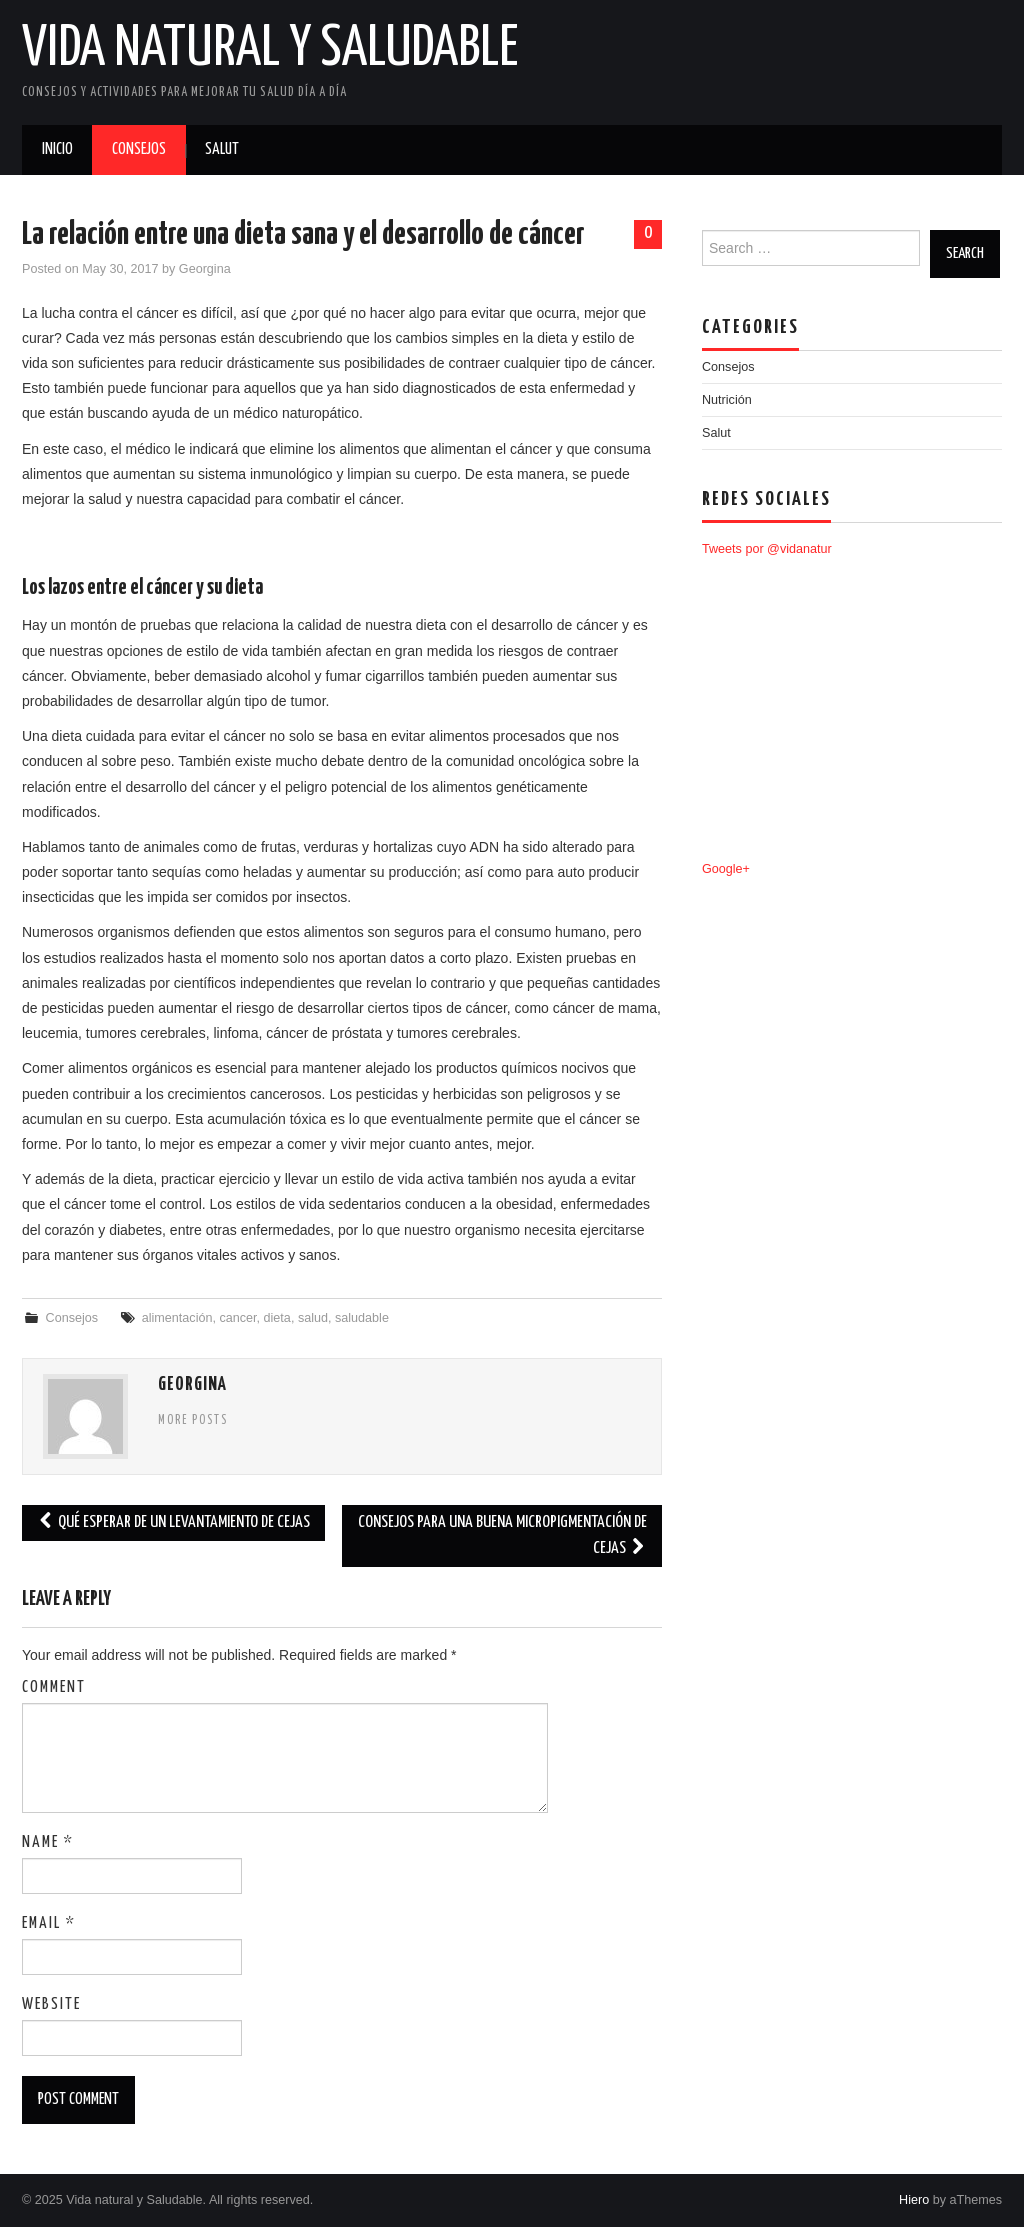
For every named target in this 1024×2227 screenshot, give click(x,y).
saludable (362, 1318)
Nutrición (727, 400)
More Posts (193, 1421)
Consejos (139, 149)
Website (51, 2004)
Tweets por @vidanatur (767, 549)
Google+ (726, 869)
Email (49, 1923)
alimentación (177, 1318)
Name (48, 1842)
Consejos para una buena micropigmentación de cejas (502, 1535)
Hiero (914, 2200)
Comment (54, 1687)
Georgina (205, 269)
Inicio (57, 149)
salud (313, 1318)
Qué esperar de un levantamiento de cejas (173, 1522)
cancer (237, 1318)
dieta (277, 1318)
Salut (222, 149)
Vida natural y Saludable (270, 49)
